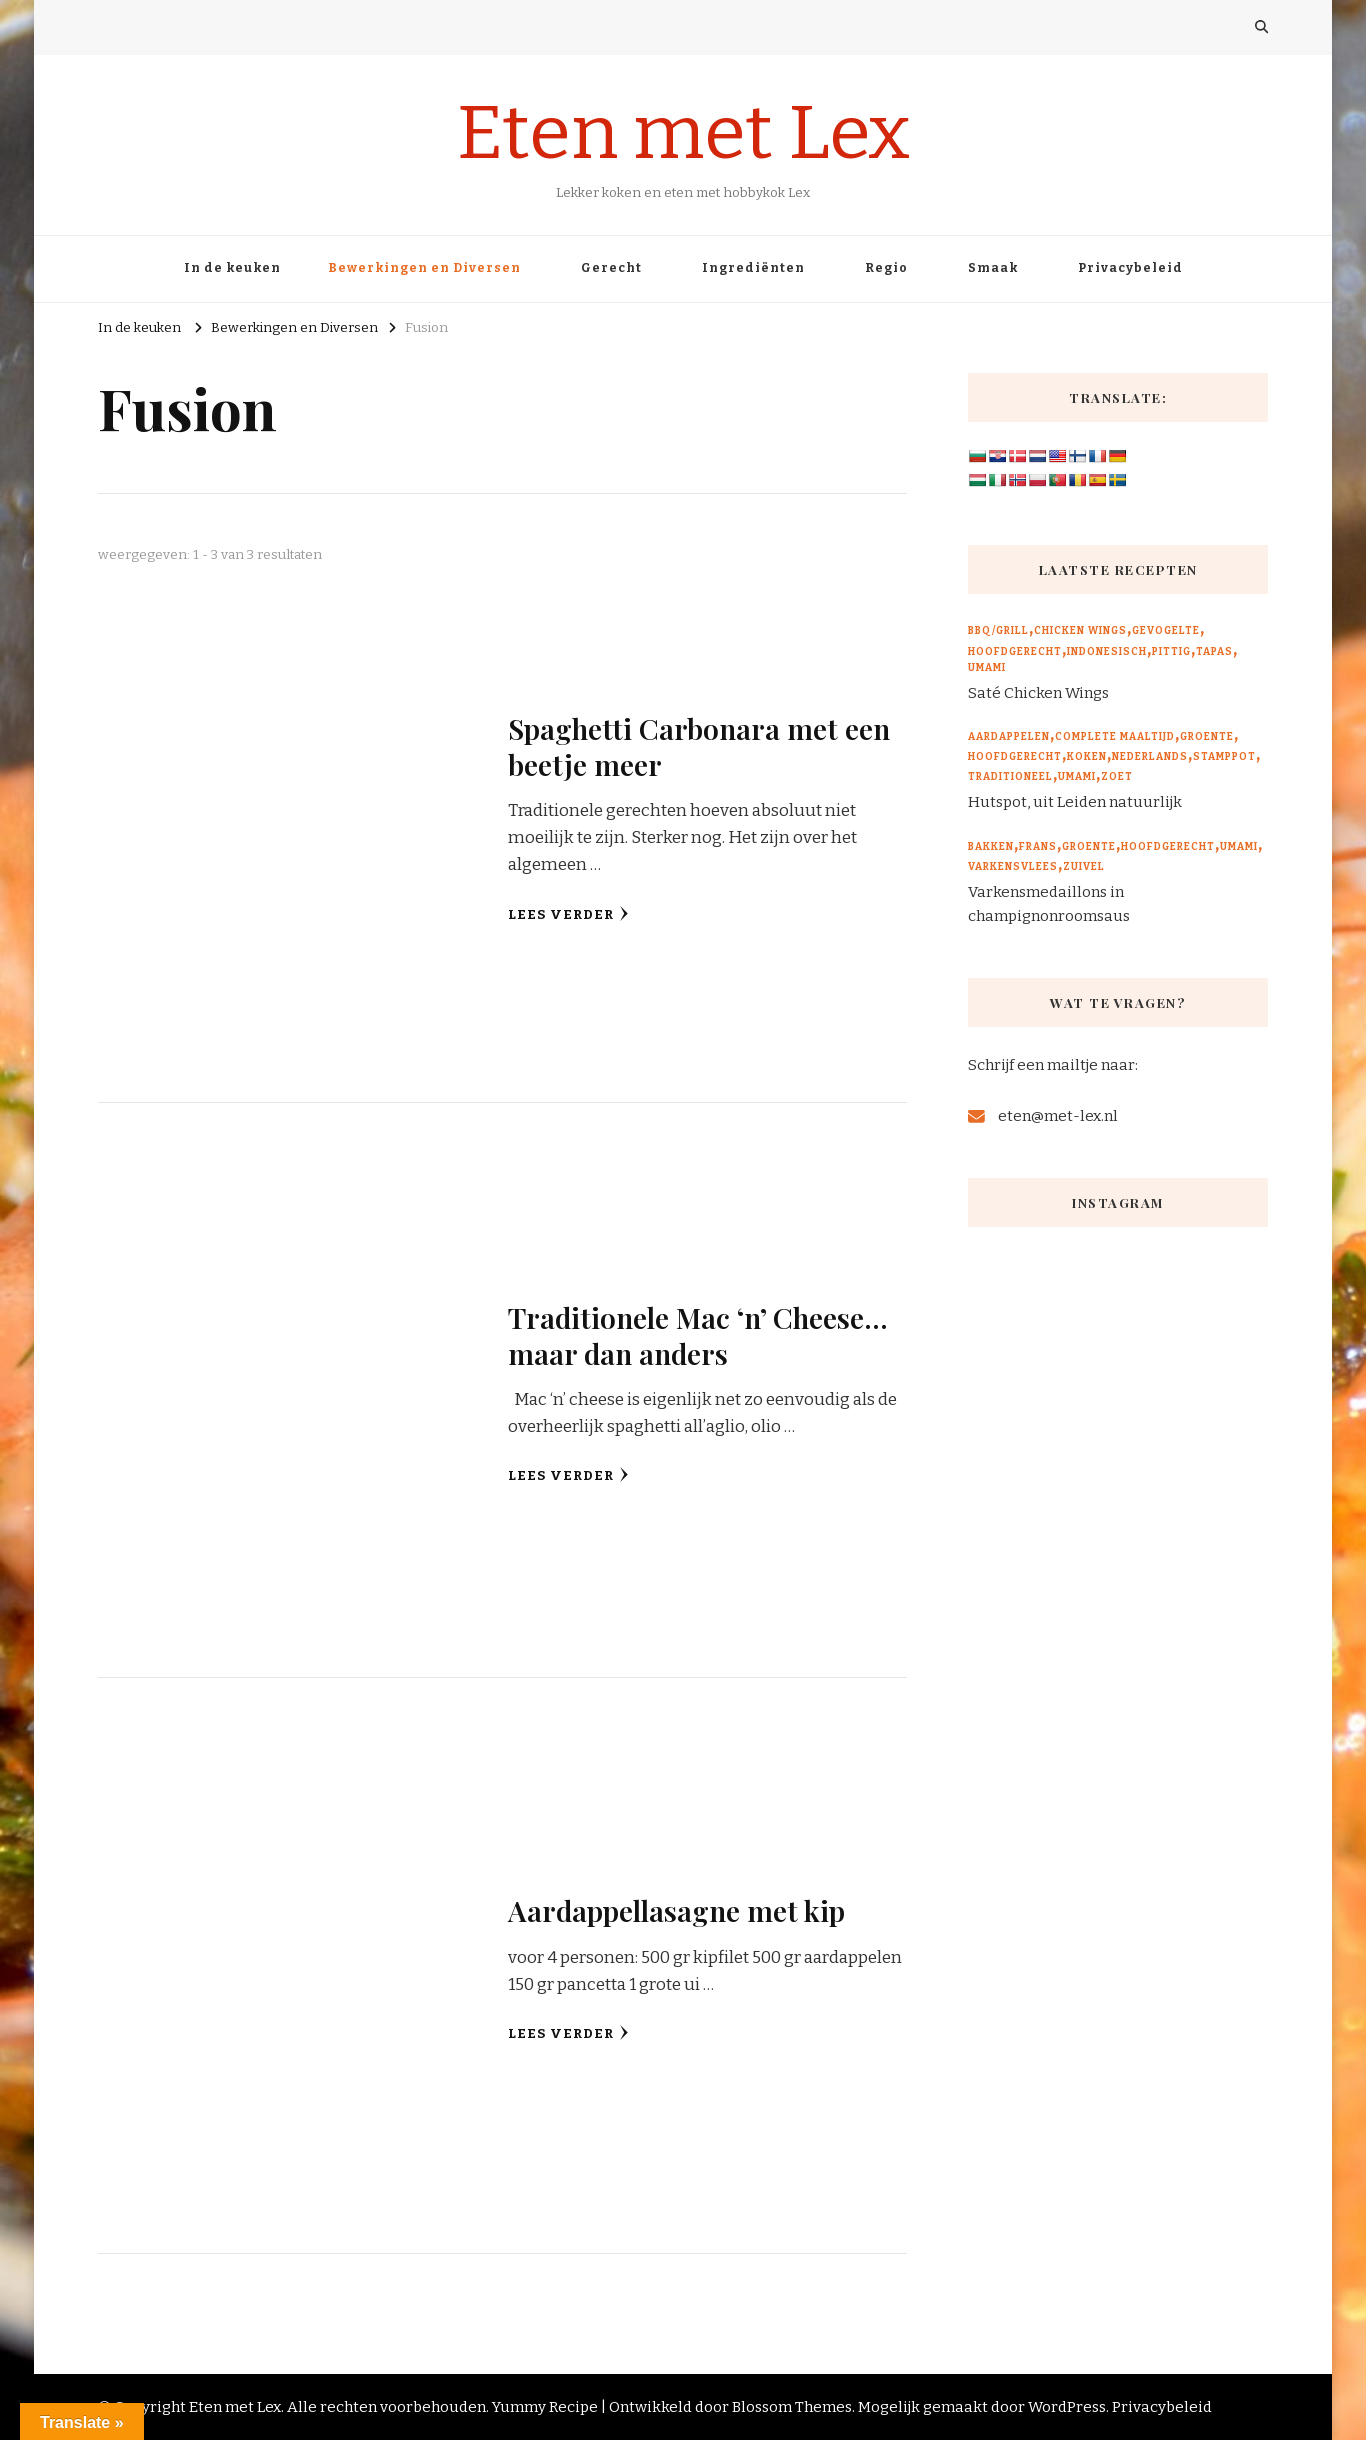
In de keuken (232, 268)
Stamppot (1224, 757)
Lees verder (568, 914)
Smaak (993, 268)
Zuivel (1084, 867)
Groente (1207, 737)
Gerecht (611, 268)
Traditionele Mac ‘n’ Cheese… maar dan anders (698, 1334)
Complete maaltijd (1115, 737)
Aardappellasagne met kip (676, 1910)
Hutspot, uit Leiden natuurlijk (1075, 802)
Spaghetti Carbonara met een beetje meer (699, 745)
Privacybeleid (1130, 268)
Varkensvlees (1013, 867)
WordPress (1067, 2407)
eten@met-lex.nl (1058, 1116)
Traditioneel (1010, 777)
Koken (1087, 757)
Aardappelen (1009, 737)
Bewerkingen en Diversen (424, 268)
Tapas (1214, 652)
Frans (1038, 847)
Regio (886, 268)
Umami (987, 668)
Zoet (1117, 777)
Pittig (1171, 652)
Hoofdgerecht (1015, 652)
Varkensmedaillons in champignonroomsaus (1049, 904)
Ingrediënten (753, 268)
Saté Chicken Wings (1038, 693)
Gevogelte (1166, 631)
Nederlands (1150, 757)
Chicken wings (1080, 631)
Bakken (991, 847)
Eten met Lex (683, 133)
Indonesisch (1107, 652)
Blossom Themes (792, 2407)
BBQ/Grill (998, 631)
